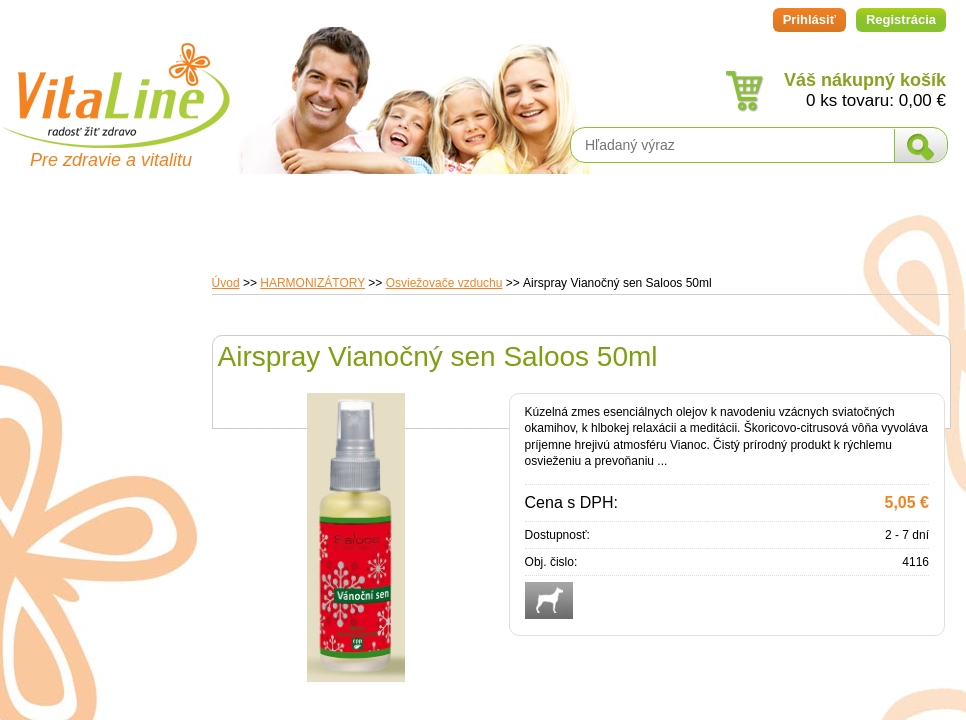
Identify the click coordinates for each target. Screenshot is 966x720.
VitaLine (115, 84)
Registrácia (901, 19)
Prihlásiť (809, 19)
